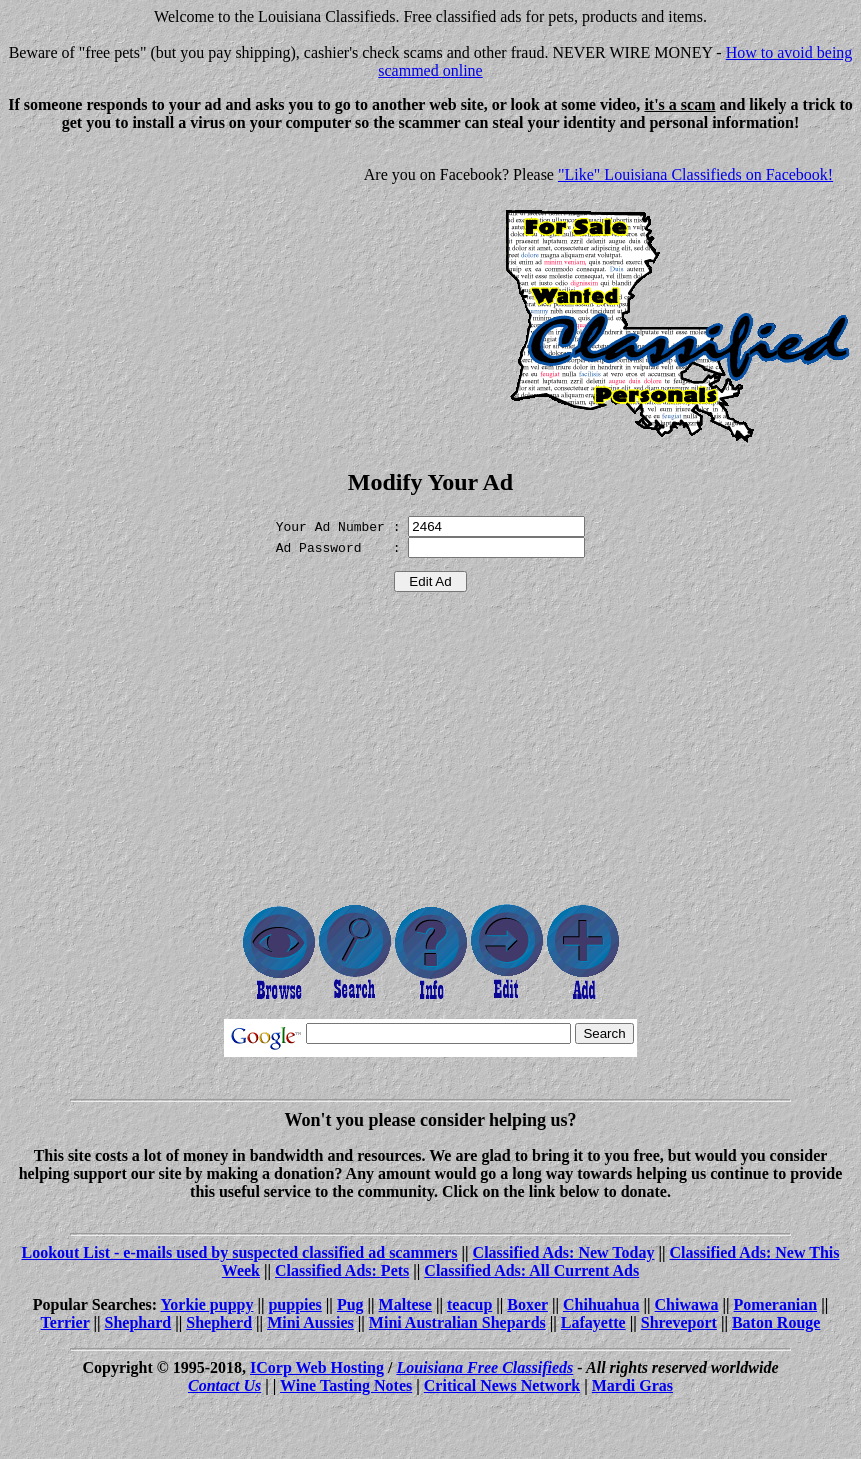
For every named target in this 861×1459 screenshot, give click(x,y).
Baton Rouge (776, 1322)
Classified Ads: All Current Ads (531, 1270)
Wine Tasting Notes (346, 1385)
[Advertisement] (176, 288)
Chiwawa (687, 1304)
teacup (469, 1304)
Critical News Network (502, 1385)
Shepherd (219, 1322)
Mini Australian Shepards (457, 1322)
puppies (294, 1304)
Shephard (138, 1322)
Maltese (405, 1304)
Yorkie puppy (207, 1304)
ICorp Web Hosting (317, 1367)
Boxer (527, 1304)
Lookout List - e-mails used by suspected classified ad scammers (240, 1252)
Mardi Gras (632, 1385)
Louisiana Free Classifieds (484, 1367)
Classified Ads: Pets (342, 1270)
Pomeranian (776, 1304)
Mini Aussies (310, 1322)
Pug (350, 1304)
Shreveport (679, 1322)
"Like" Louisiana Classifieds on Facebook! (695, 174)
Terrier (65, 1322)
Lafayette (593, 1322)
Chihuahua (601, 1304)
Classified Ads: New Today (564, 1252)
